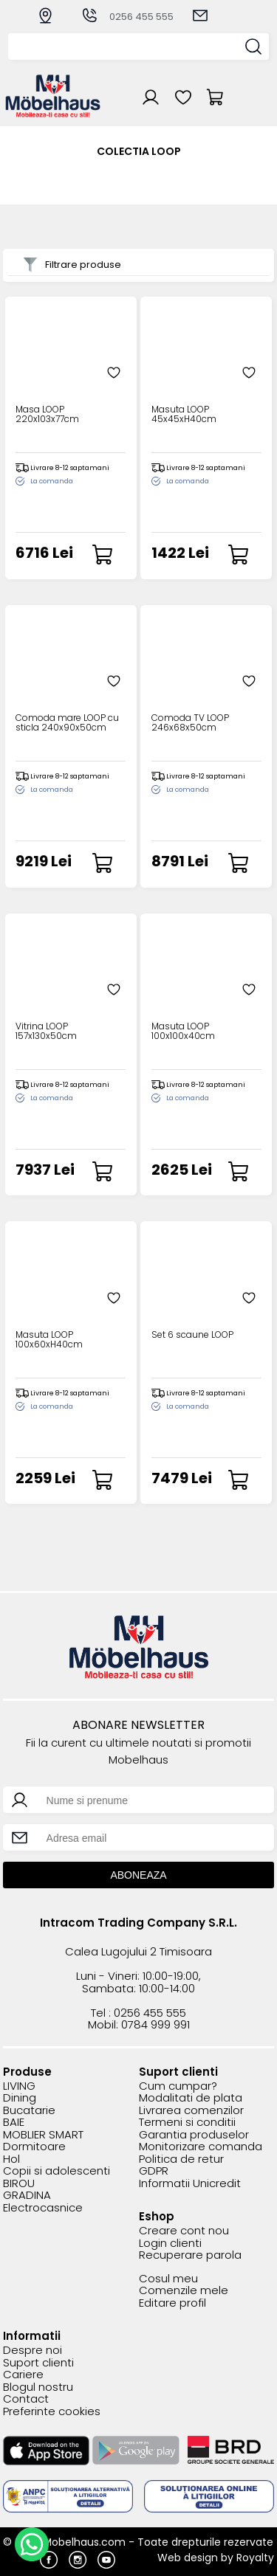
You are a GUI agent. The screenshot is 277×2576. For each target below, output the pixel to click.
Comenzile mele (183, 2291)
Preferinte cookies (51, 2412)
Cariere (23, 2375)
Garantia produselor (194, 2135)
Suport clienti (38, 2363)
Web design (187, 2557)
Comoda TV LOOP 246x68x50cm (190, 723)
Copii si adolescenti (56, 2171)
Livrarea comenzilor (191, 2110)
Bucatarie (29, 2110)
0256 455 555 (127, 17)
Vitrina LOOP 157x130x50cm (46, 1031)
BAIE (13, 2122)
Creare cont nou (184, 2231)
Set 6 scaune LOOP (192, 1335)
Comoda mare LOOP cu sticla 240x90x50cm (67, 723)
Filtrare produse (72, 265)
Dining (19, 2098)
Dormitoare (34, 2147)
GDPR (153, 2171)
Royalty (255, 2557)
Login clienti (170, 2243)
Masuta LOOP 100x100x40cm (183, 1031)
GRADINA (27, 2195)
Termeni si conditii (187, 2122)
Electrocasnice (43, 2208)
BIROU (19, 2184)
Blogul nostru (38, 2387)
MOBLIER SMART (43, 2135)
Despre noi (32, 2350)
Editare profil (172, 2303)
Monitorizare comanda (200, 2147)
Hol (11, 2159)
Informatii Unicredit (190, 2184)
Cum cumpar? (178, 2086)
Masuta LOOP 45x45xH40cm (183, 414)
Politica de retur (181, 2159)
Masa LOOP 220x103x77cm (47, 414)
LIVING (19, 2086)
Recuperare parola (190, 2255)
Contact (26, 2399)
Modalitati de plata (190, 2098)
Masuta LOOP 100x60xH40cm (49, 1340)
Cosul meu (168, 2279)
